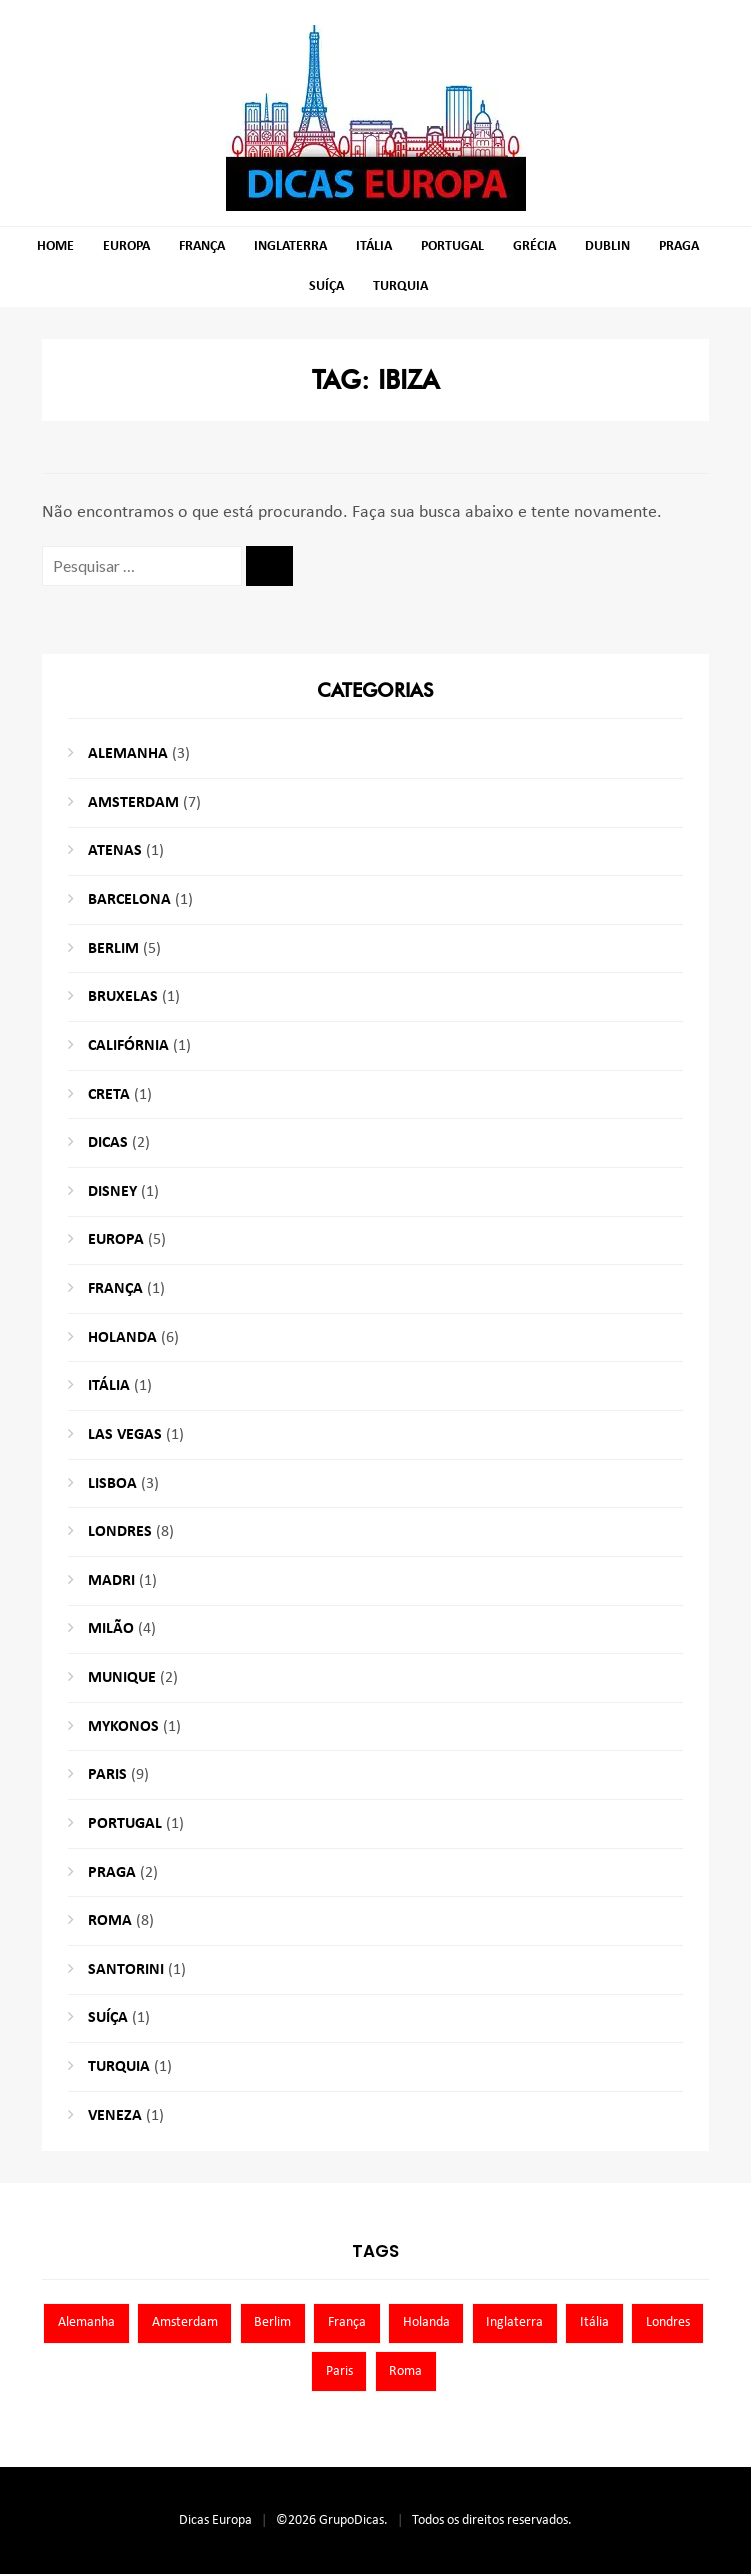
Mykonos (123, 1727)
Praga (679, 246)
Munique (122, 1678)
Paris (107, 1775)
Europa (126, 246)
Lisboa (112, 1484)
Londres (120, 1532)
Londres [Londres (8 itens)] (668, 2322)
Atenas (115, 851)
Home (55, 246)
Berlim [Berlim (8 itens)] (272, 2322)
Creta (109, 1095)
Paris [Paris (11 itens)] (339, 2371)
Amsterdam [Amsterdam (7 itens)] (185, 2322)
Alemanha (128, 754)
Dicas (108, 1143)
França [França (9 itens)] (347, 2322)
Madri (111, 1581)
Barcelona (129, 900)
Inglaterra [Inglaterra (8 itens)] (514, 2322)
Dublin (607, 246)
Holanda (122, 1338)
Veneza (115, 2116)
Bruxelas (123, 997)
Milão (111, 1629)
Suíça (326, 286)
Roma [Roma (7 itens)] (405, 2371)
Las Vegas (125, 1435)
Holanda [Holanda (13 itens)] (426, 2322)
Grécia (534, 246)
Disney (112, 1192)
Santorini (126, 1970)
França (202, 246)
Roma (110, 1921)
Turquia (400, 286)
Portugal (452, 246)
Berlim (113, 949)
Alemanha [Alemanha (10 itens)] (86, 2322)
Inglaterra (290, 246)
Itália (374, 246)
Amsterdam (133, 803)
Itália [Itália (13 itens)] (594, 2322)
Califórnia (128, 1046)
